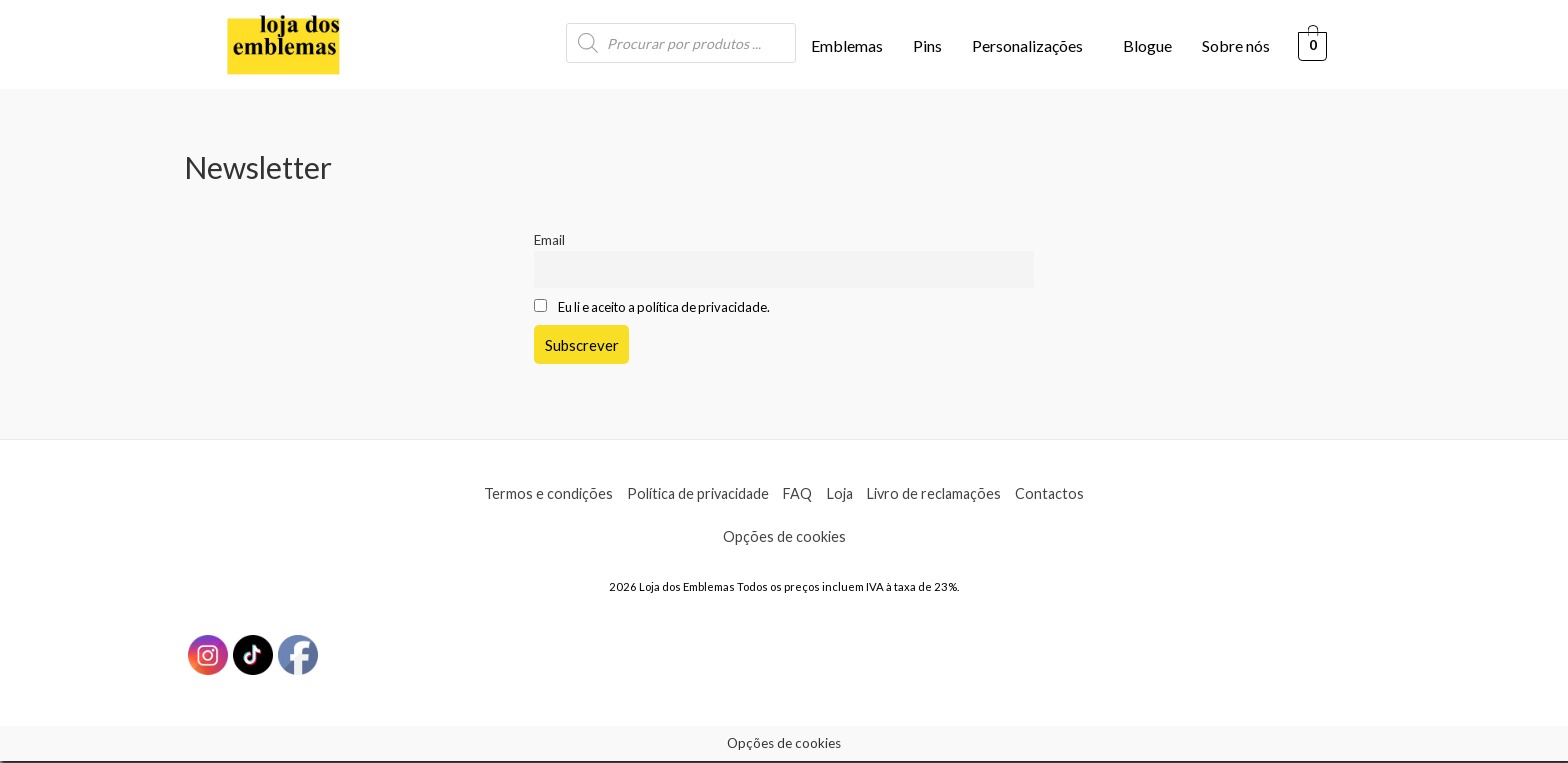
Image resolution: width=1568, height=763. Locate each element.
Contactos (1062, 495)
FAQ (798, 495)
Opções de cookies (784, 538)
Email (549, 240)
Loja (842, 495)
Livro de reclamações (942, 495)
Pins (927, 45)
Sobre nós (1236, 45)
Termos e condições (537, 495)
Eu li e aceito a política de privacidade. (670, 309)
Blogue (1147, 45)
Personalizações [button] (1027, 45)
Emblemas (847, 45)
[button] (1032, 46)
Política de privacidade (692, 495)
